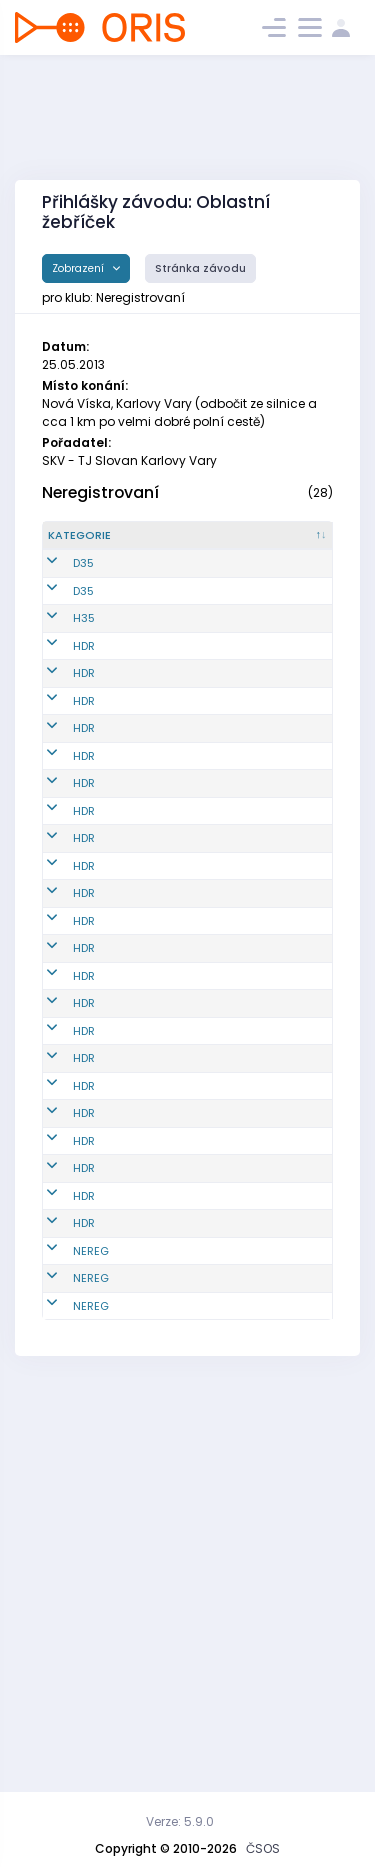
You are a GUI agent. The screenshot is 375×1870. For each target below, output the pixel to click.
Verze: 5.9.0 (180, 1821)
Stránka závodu (200, 268)
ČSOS (263, 1848)
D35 (83, 588)
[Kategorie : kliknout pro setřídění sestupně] (92, 544)
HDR (84, 704)
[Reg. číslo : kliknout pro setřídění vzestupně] (180, 544)
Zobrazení (79, 268)
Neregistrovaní (100, 492)
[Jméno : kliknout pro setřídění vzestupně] (275, 544)
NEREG (91, 1606)
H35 (84, 668)
